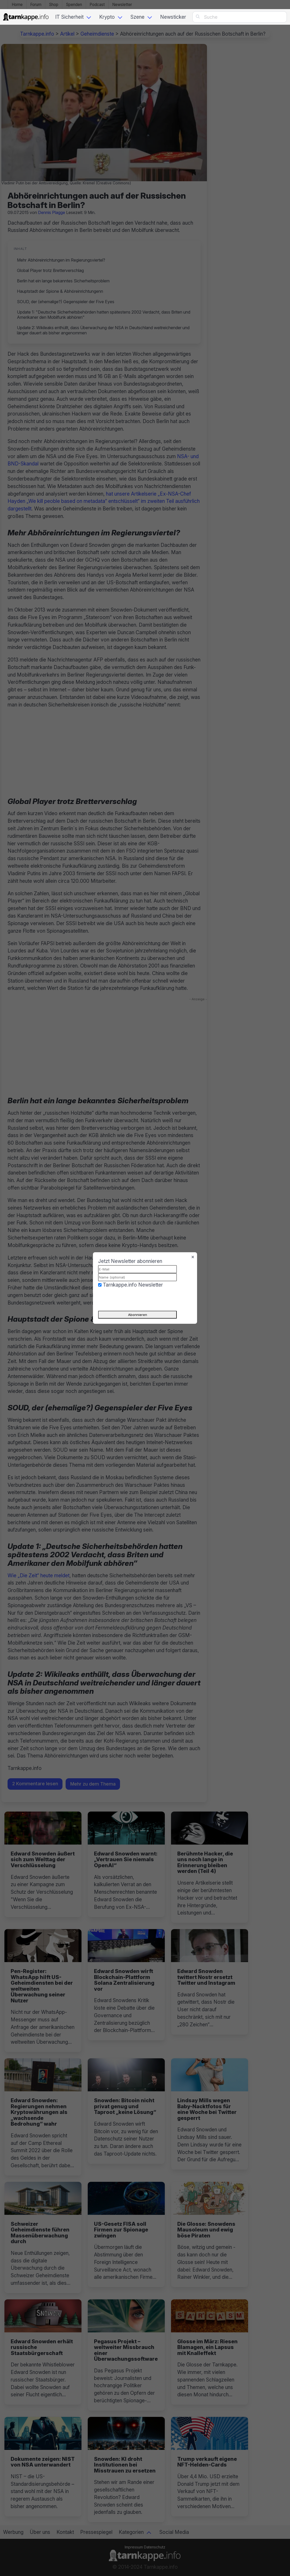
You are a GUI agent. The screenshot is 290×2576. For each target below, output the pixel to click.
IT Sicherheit (69, 17)
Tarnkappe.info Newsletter (133, 1285)
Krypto (107, 17)
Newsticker (173, 17)
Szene (137, 17)
